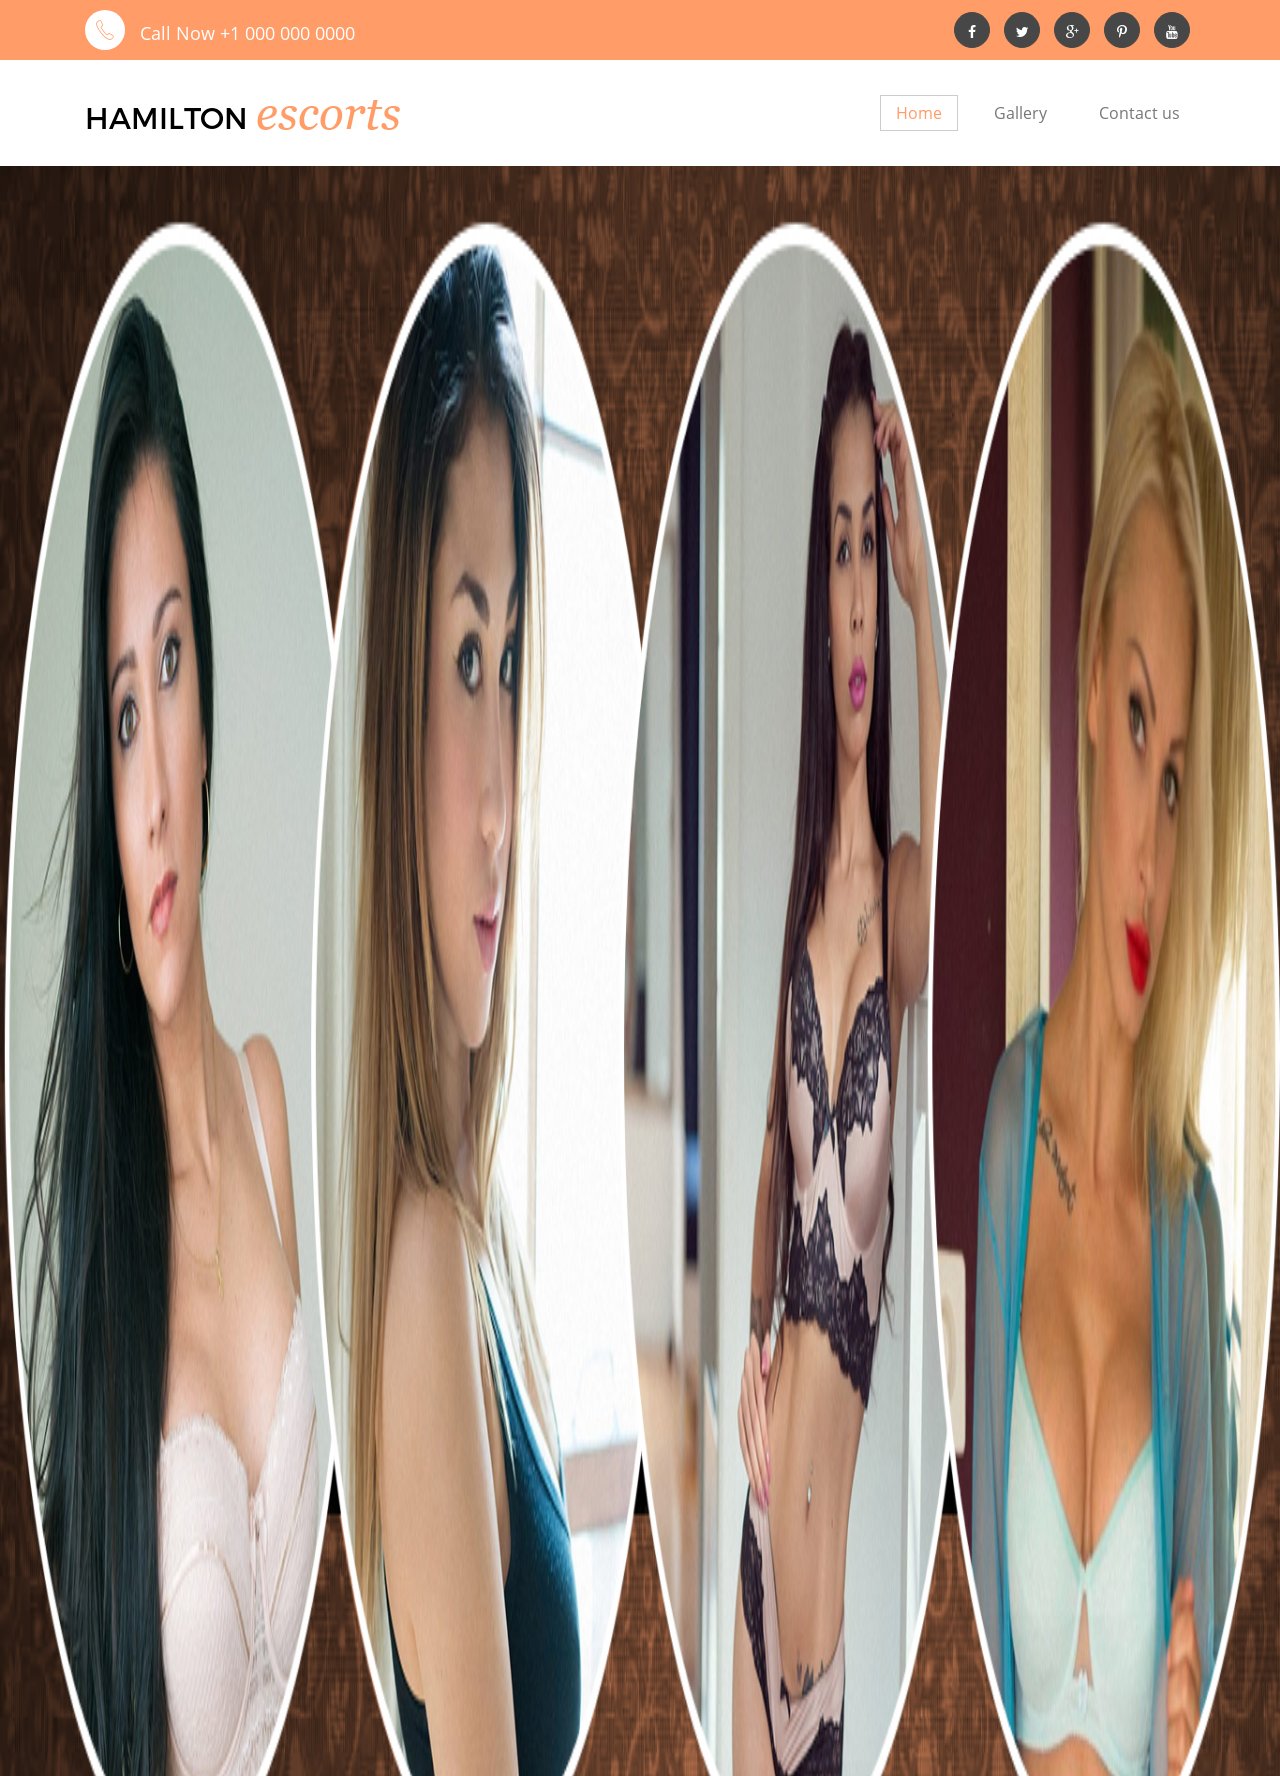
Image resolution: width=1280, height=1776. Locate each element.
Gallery (1020, 113)
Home (919, 113)
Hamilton (259, 114)
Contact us (1139, 113)
